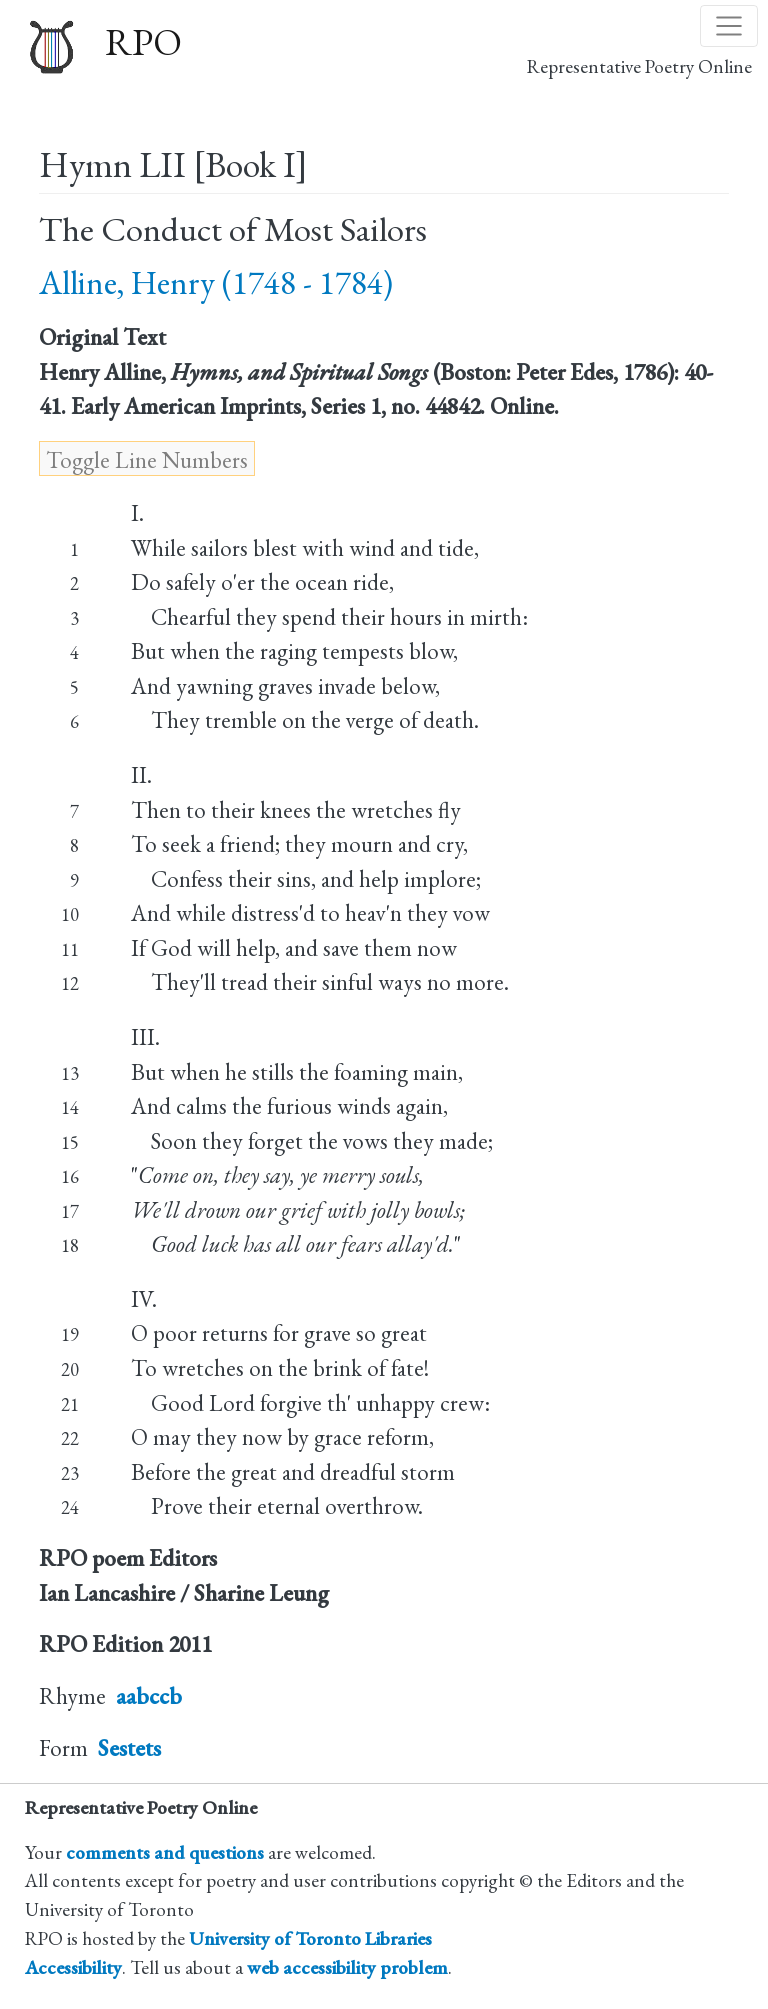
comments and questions (165, 1852)
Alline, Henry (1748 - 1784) (216, 282)
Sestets (129, 1748)
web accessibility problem (347, 1967)
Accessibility (73, 1967)
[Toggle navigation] (729, 26)
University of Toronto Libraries (310, 1938)
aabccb (149, 1696)
